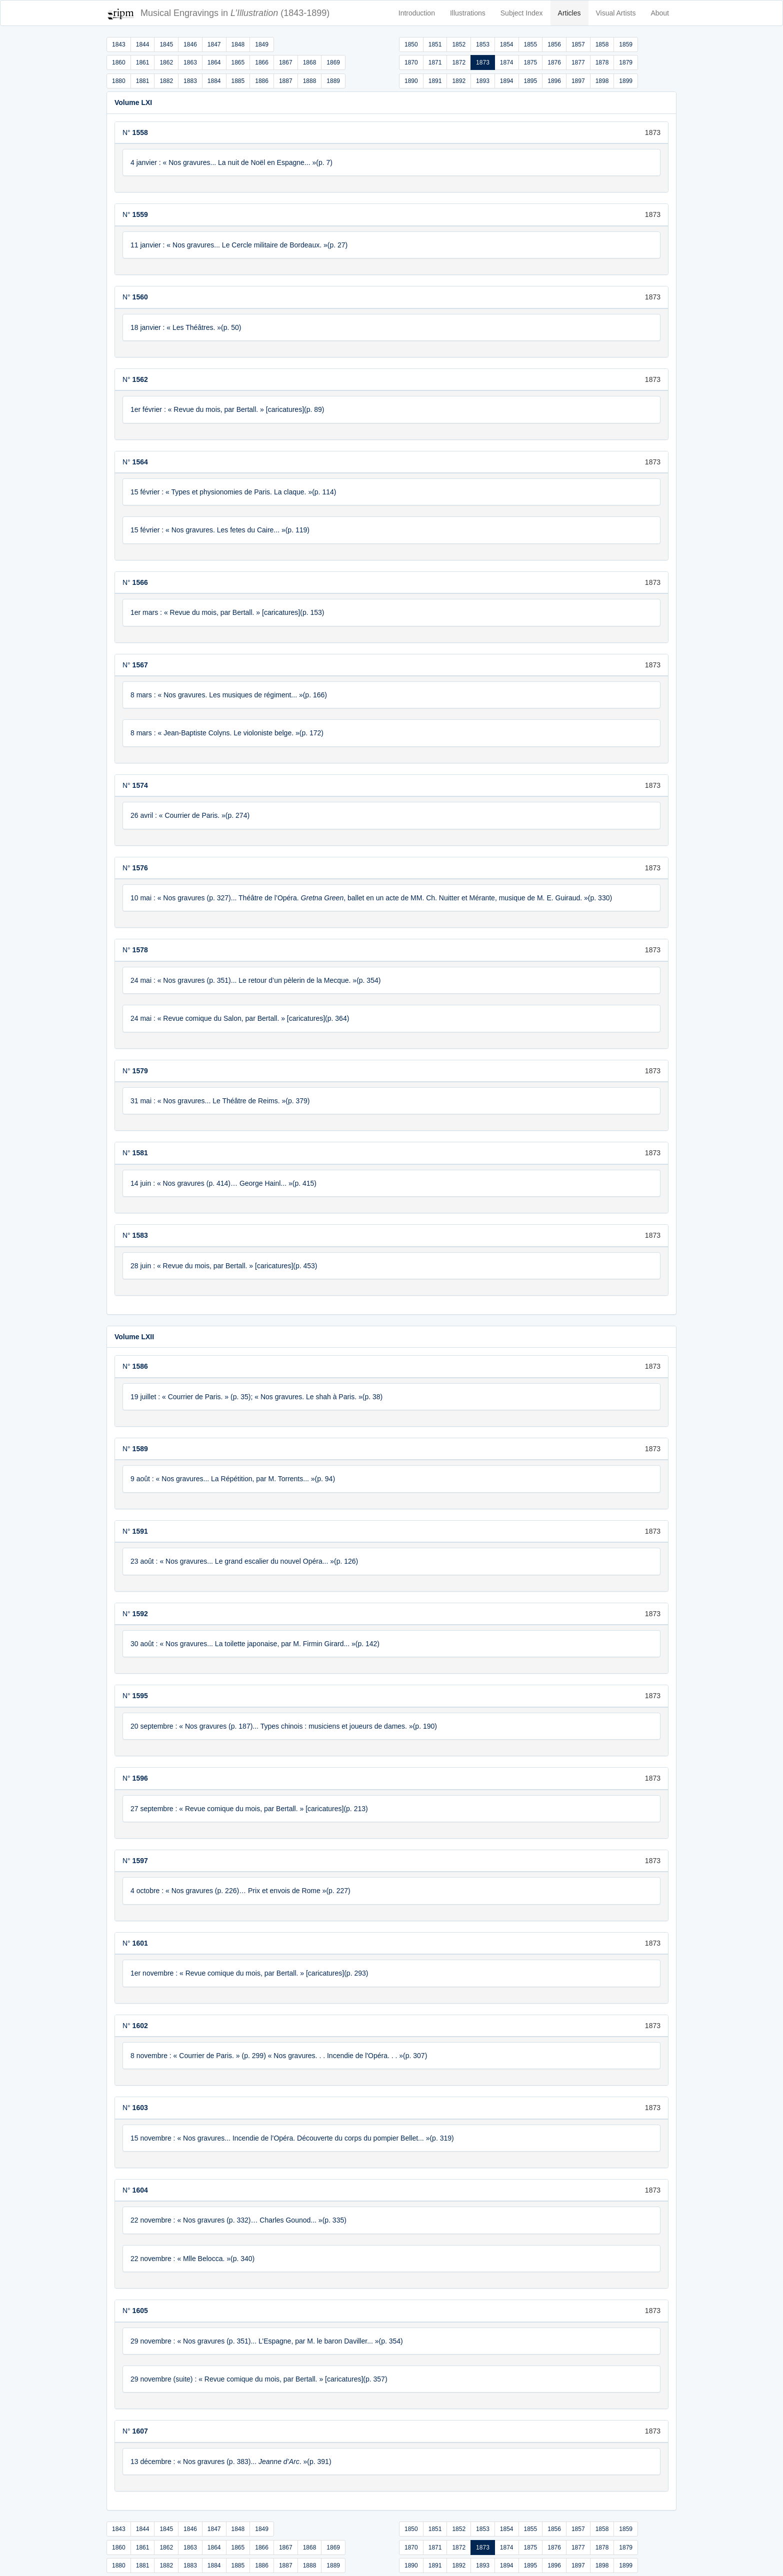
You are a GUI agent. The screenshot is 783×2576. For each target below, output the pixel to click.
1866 (261, 62)
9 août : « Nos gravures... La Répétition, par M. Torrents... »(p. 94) (232, 1479)
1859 (625, 44)
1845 (166, 44)
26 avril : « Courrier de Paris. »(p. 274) (190, 815)
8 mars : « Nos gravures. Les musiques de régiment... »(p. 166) (228, 695)
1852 (459, 44)
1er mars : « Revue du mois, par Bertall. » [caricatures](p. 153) (227, 612)
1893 (483, 80)
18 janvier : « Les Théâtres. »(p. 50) (186, 327)
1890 (411, 80)
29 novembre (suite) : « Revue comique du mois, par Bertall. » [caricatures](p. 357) (259, 2379)
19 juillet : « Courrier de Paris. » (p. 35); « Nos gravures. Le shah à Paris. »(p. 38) (256, 1397)
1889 (333, 80)
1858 (602, 44)
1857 (578, 44)
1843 (119, 44)
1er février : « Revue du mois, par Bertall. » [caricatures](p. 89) (227, 409)
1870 (411, 62)
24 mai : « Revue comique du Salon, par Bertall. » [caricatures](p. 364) (239, 1018)
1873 (483, 62)
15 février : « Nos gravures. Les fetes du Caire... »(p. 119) (220, 530)
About (659, 13)
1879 (625, 62)
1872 (459, 62)
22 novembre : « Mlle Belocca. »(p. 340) (192, 2259)
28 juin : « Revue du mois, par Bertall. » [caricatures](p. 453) (224, 1266)
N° (135, 132)
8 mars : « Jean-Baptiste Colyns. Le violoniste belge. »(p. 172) (227, 733)
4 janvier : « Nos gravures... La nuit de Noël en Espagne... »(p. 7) (231, 162)
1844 (143, 44)
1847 (214, 44)
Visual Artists (616, 13)
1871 (435, 62)
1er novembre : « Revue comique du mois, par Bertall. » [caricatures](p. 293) (249, 1973)
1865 (238, 62)
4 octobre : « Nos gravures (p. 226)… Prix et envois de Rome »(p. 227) (240, 1891)
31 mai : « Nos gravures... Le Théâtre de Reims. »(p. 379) (220, 1101)
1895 (531, 80)
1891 (435, 80)
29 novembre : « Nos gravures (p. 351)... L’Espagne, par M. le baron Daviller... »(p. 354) (266, 2341)
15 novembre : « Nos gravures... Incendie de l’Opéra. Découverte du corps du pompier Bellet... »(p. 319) (292, 2138)
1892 (459, 80)
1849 (261, 44)
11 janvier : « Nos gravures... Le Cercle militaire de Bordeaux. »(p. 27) (239, 245)
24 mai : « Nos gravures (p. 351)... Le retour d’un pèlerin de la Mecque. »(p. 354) (255, 980)
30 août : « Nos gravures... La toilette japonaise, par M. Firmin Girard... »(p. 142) (255, 1644)
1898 (602, 80)
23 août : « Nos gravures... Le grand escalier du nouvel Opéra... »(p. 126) (244, 1561)
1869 (333, 62)
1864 (214, 62)
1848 (238, 44)
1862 (166, 62)
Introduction (416, 13)
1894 (507, 80)
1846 (190, 44)
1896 (554, 80)
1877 (578, 62)
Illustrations (468, 13)
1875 (531, 62)
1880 (119, 80)
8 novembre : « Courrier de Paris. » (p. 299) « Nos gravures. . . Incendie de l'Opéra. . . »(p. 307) (278, 2056)
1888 (309, 80)
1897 (578, 80)
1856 (554, 44)
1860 (119, 62)
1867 (285, 62)
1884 (214, 80)
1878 (602, 62)
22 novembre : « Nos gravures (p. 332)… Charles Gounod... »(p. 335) (238, 2220)
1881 (143, 80)
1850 (411, 44)
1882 (166, 80)
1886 (261, 80)
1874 (507, 62)
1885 (238, 80)
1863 (190, 62)
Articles (569, 13)
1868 (309, 62)
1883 (190, 80)
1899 (625, 80)
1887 (285, 80)
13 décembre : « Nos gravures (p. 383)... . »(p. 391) (231, 2462)
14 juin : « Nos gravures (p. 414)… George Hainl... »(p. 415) (223, 1183)
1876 (554, 62)
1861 (143, 62)
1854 (507, 44)
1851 (435, 44)
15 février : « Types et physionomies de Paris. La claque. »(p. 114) (233, 492)
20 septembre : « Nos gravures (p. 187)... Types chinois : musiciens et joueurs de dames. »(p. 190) (283, 1726)
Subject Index (521, 13)
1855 (531, 44)
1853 (483, 44)
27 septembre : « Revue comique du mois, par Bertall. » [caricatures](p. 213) (249, 1809)
